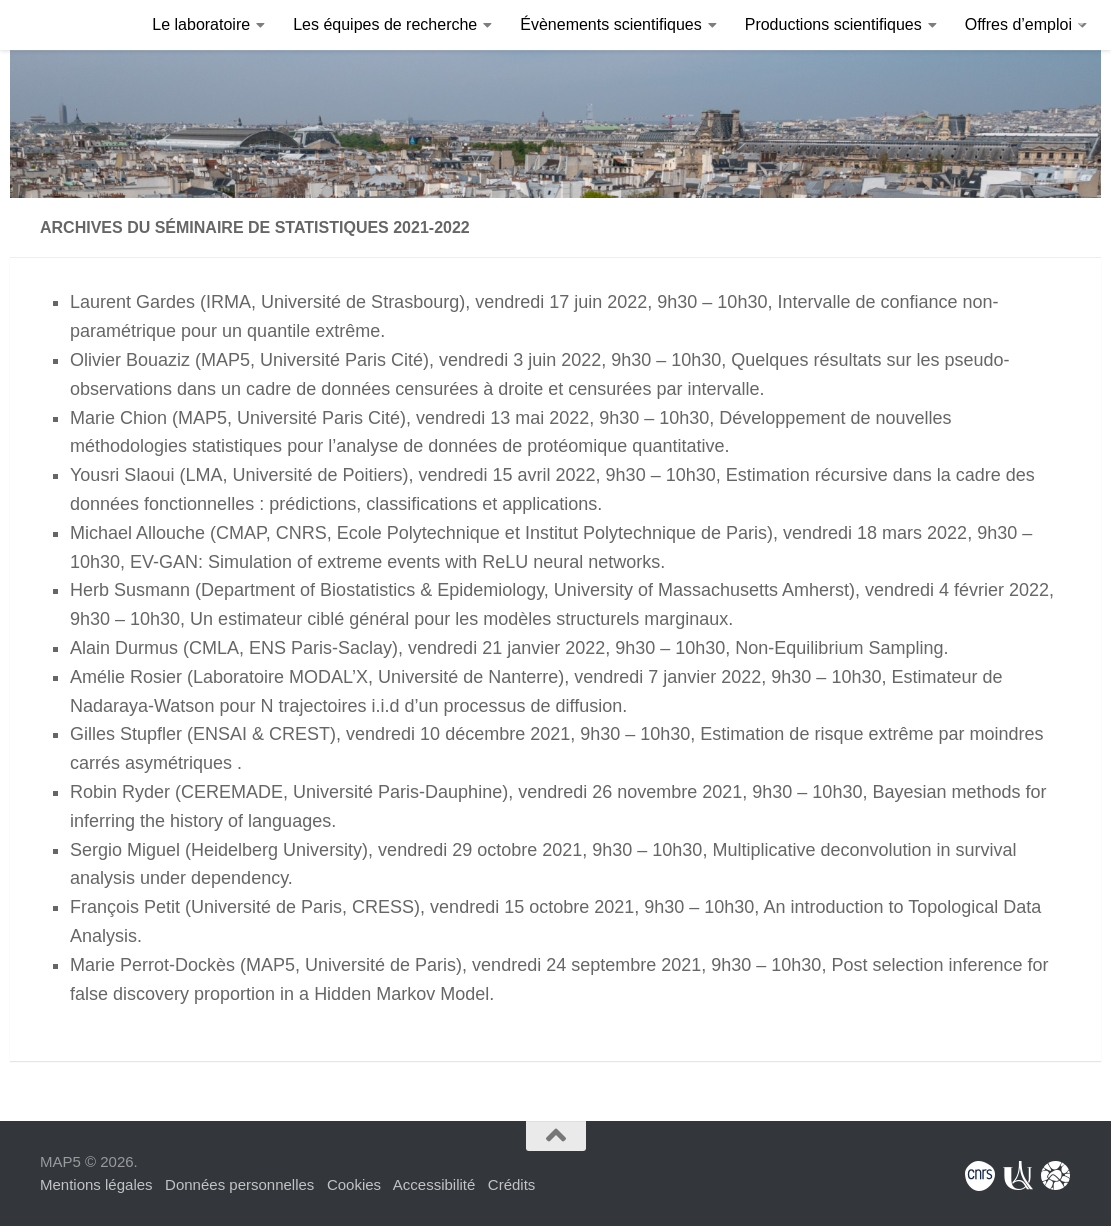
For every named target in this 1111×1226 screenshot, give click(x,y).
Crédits (512, 1184)
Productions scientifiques (833, 24)
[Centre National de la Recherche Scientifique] (980, 1176)
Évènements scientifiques (610, 24)
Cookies (354, 1184)
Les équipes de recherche (385, 24)
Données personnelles (239, 1184)
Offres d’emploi (1018, 24)
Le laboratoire (201, 24)
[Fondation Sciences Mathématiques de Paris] (1056, 1176)
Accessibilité (434, 1184)
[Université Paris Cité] (1018, 1176)
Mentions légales (96, 1184)
